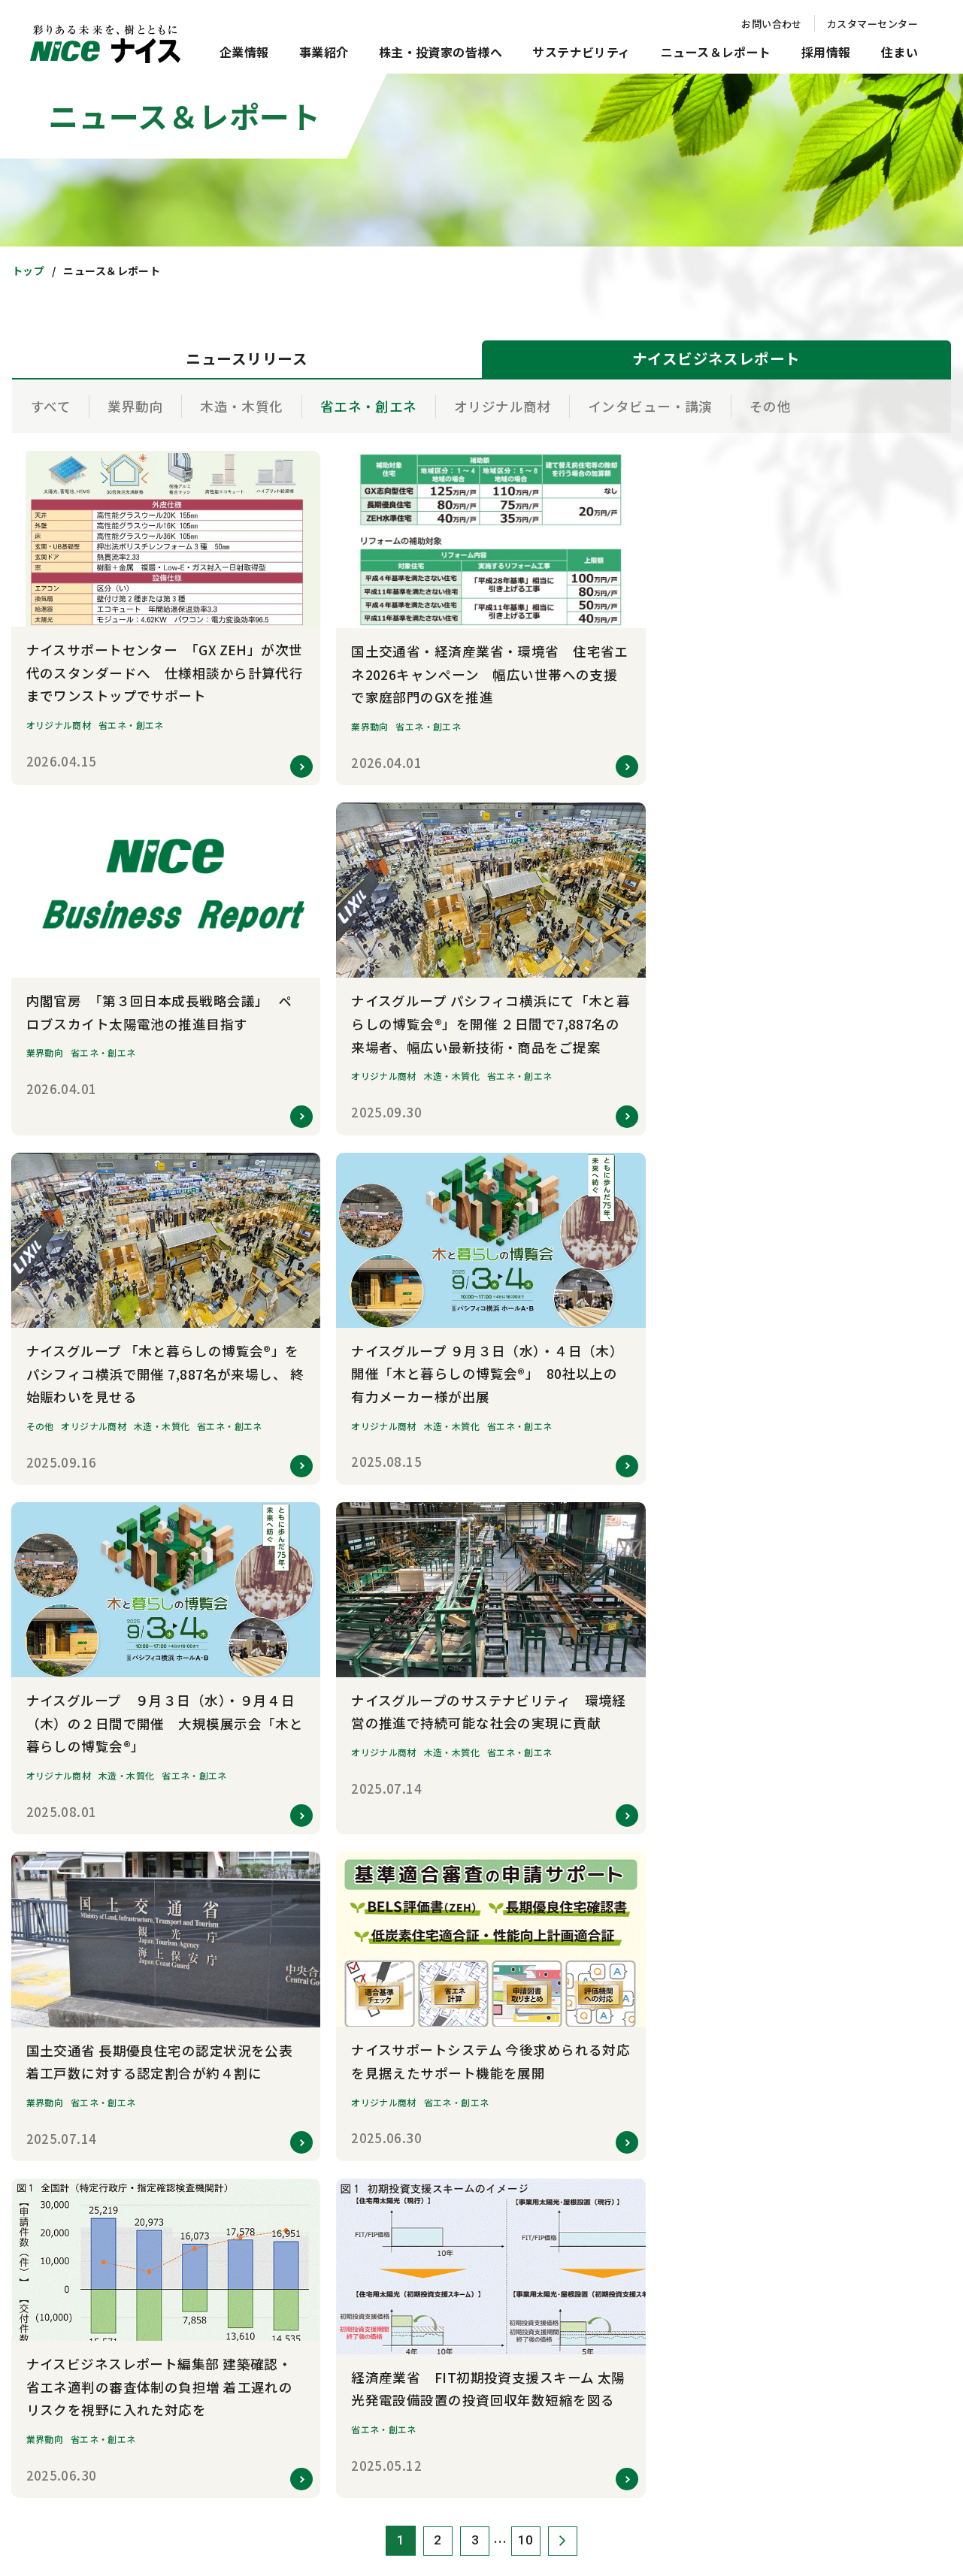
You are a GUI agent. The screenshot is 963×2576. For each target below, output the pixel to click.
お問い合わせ (771, 24)
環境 (802, 1849)
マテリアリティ (825, 1793)
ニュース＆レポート (716, 52)
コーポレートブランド (276, 2043)
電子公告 (624, 2015)
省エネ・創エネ (368, 406)
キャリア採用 (444, 2208)
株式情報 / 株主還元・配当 (661, 1988)
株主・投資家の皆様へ (441, 52)
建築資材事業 (444, 1765)
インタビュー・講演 (650, 406)
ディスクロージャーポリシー (665, 2043)
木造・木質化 (241, 406)
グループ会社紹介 (266, 2015)
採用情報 (826, 52)
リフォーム (628, 2319)
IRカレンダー (633, 1904)
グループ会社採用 (453, 2236)
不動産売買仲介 (638, 2263)
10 (526, 1520)
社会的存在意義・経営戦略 (285, 1821)
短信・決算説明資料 (647, 1821)
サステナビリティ (581, 52)
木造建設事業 (444, 1821)
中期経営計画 (633, 1793)
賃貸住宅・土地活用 (647, 2291)
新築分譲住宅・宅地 (647, 2208)
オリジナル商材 (502, 406)
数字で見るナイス (266, 1960)
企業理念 (247, 1793)
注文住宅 (624, 2236)
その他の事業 (444, 1876)
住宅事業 (435, 1793)
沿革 (238, 1932)
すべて (51, 406)
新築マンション (638, 2180)
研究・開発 (439, 1849)
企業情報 (244, 52)
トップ (28, 270)
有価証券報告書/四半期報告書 (668, 1849)
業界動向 (135, 406)
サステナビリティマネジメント (858, 1765)
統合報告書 (628, 1932)
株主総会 (624, 1960)
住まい (899, 52)
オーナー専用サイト (647, 2375)
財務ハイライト (638, 1876)
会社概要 (247, 1849)
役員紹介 (247, 1876)
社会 (802, 1876)
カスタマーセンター (872, 24)
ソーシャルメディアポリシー (476, 2496)
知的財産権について (632, 2496)
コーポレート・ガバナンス (849, 1904)
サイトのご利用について (411, 2469)
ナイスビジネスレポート (280, 2208)
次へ (564, 1520)
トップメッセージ (266, 1765)
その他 (770, 406)
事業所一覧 (252, 1988)
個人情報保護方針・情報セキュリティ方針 (611, 2469)
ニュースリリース (265, 2180)
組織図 (242, 1904)
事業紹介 (324, 52)
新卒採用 (435, 2180)
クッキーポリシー (325, 2496)
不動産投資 (628, 2347)
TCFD (804, 1821)
